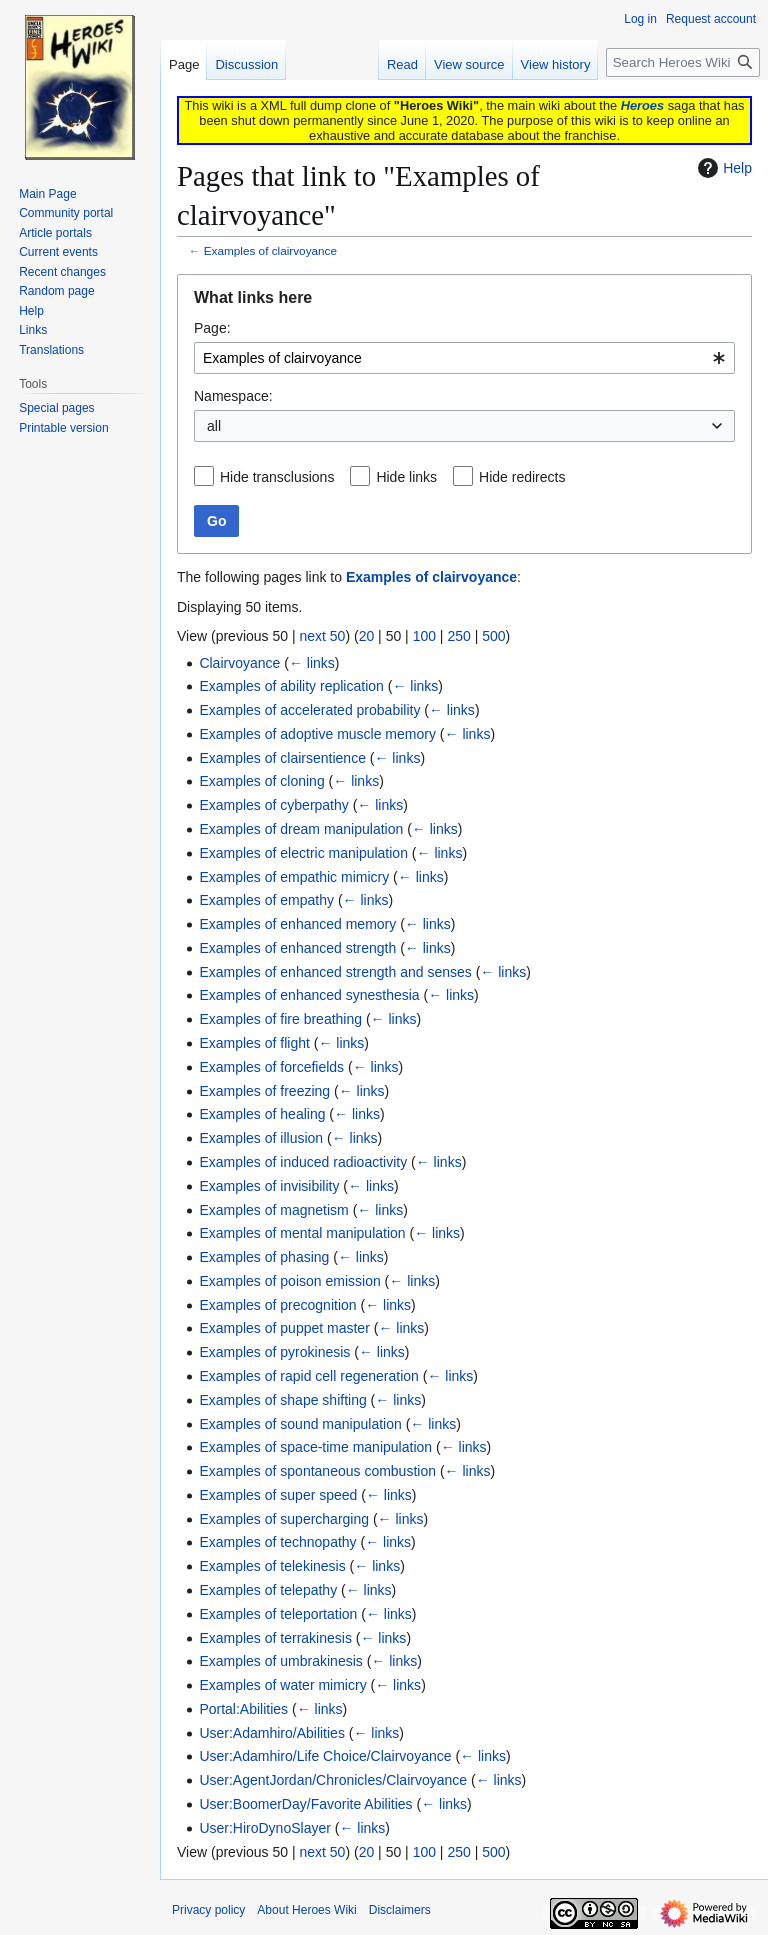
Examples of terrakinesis (275, 1638)
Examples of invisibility (269, 1186)
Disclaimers (400, 1910)
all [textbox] (214, 426)
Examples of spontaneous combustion (317, 1471)
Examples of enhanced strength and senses (335, 972)
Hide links (406, 477)
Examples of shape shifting (282, 1400)
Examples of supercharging (284, 1519)
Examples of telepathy (268, 1590)
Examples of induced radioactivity (303, 1162)
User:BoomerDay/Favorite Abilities (305, 1804)
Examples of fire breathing (280, 1019)
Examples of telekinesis (272, 1566)
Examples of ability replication (291, 686)
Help (722, 168)
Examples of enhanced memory (297, 924)
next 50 (322, 636)
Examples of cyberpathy (273, 805)
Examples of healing (262, 1114)
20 (367, 636)
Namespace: (233, 396)
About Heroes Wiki (306, 1910)
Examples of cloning (261, 781)
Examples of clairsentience (282, 758)
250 (458, 636)
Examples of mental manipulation (302, 1233)
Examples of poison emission (289, 1281)
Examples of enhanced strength (297, 948)
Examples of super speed (278, 1495)
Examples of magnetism (273, 1210)
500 (493, 636)
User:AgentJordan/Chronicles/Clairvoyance (333, 1780)
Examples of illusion (261, 1138)
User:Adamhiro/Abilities (272, 1733)
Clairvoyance (239, 663)
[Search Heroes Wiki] (683, 62)
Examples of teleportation (278, 1614)
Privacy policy (208, 1910)
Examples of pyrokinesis (274, 1352)
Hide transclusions (277, 477)
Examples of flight (254, 1043)
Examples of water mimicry (282, 1685)
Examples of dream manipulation (301, 829)
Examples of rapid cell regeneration (308, 1376)
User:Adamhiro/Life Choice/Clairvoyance (325, 1756)
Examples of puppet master (284, 1328)
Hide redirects (522, 477)
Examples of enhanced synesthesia (309, 995)
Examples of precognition (277, 1305)
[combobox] (464, 358)
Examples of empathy (266, 900)
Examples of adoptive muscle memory (317, 734)
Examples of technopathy (277, 1542)
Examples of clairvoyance (270, 250)
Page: (212, 328)
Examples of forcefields (271, 1067)
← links (312, 663)
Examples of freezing (264, 1091)
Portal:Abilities (243, 1709)
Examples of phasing (264, 1257)
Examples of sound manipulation (300, 1424)
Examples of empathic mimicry (294, 877)
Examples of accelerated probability (309, 710)
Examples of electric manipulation (303, 853)
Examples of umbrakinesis (280, 1661)
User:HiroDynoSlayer (264, 1828)
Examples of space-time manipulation (315, 1447)
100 (424, 636)
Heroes (642, 105)
